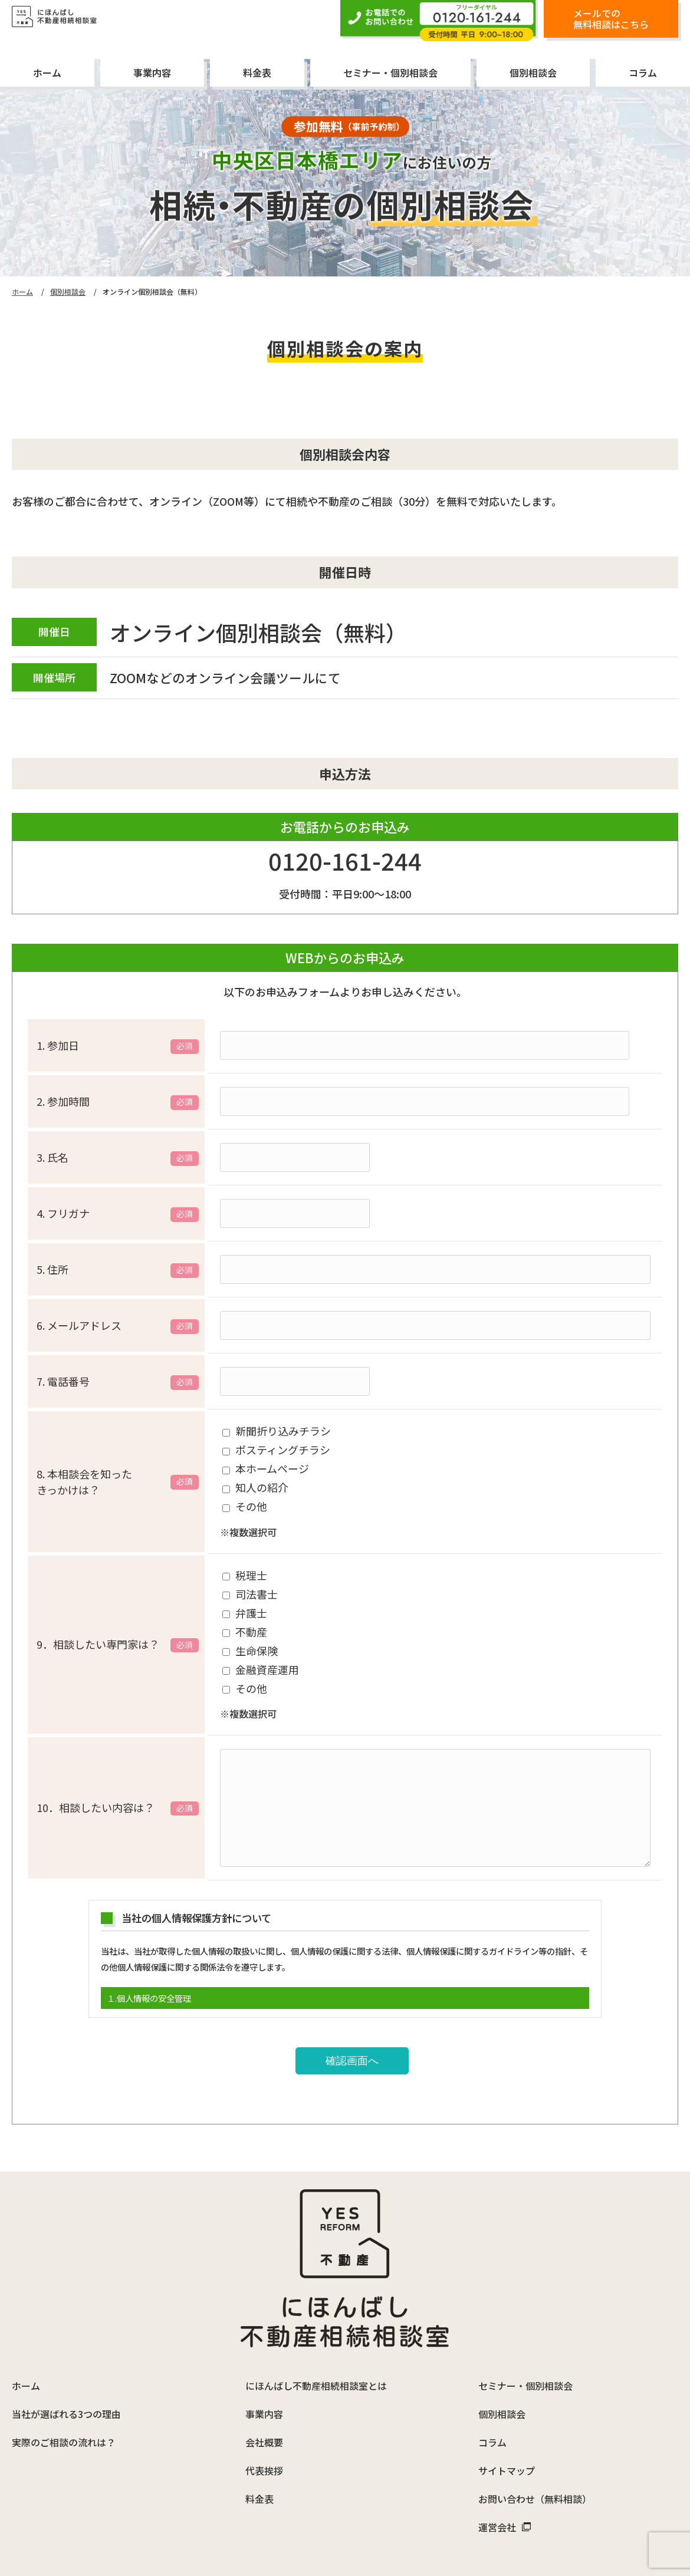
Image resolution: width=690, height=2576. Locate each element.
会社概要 (264, 2365)
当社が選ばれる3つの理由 (66, 2337)
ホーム (47, 72)
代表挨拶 (264, 2394)
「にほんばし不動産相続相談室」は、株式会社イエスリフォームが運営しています (345, 2510)
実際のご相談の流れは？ (64, 2365)
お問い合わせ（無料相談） (535, 2422)
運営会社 (504, 2450)
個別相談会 (533, 72)
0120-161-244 (345, 865)
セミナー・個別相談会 (390, 72)
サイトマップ (506, 2394)
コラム (643, 72)
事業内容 (152, 72)
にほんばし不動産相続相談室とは (316, 2309)
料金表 (257, 72)
